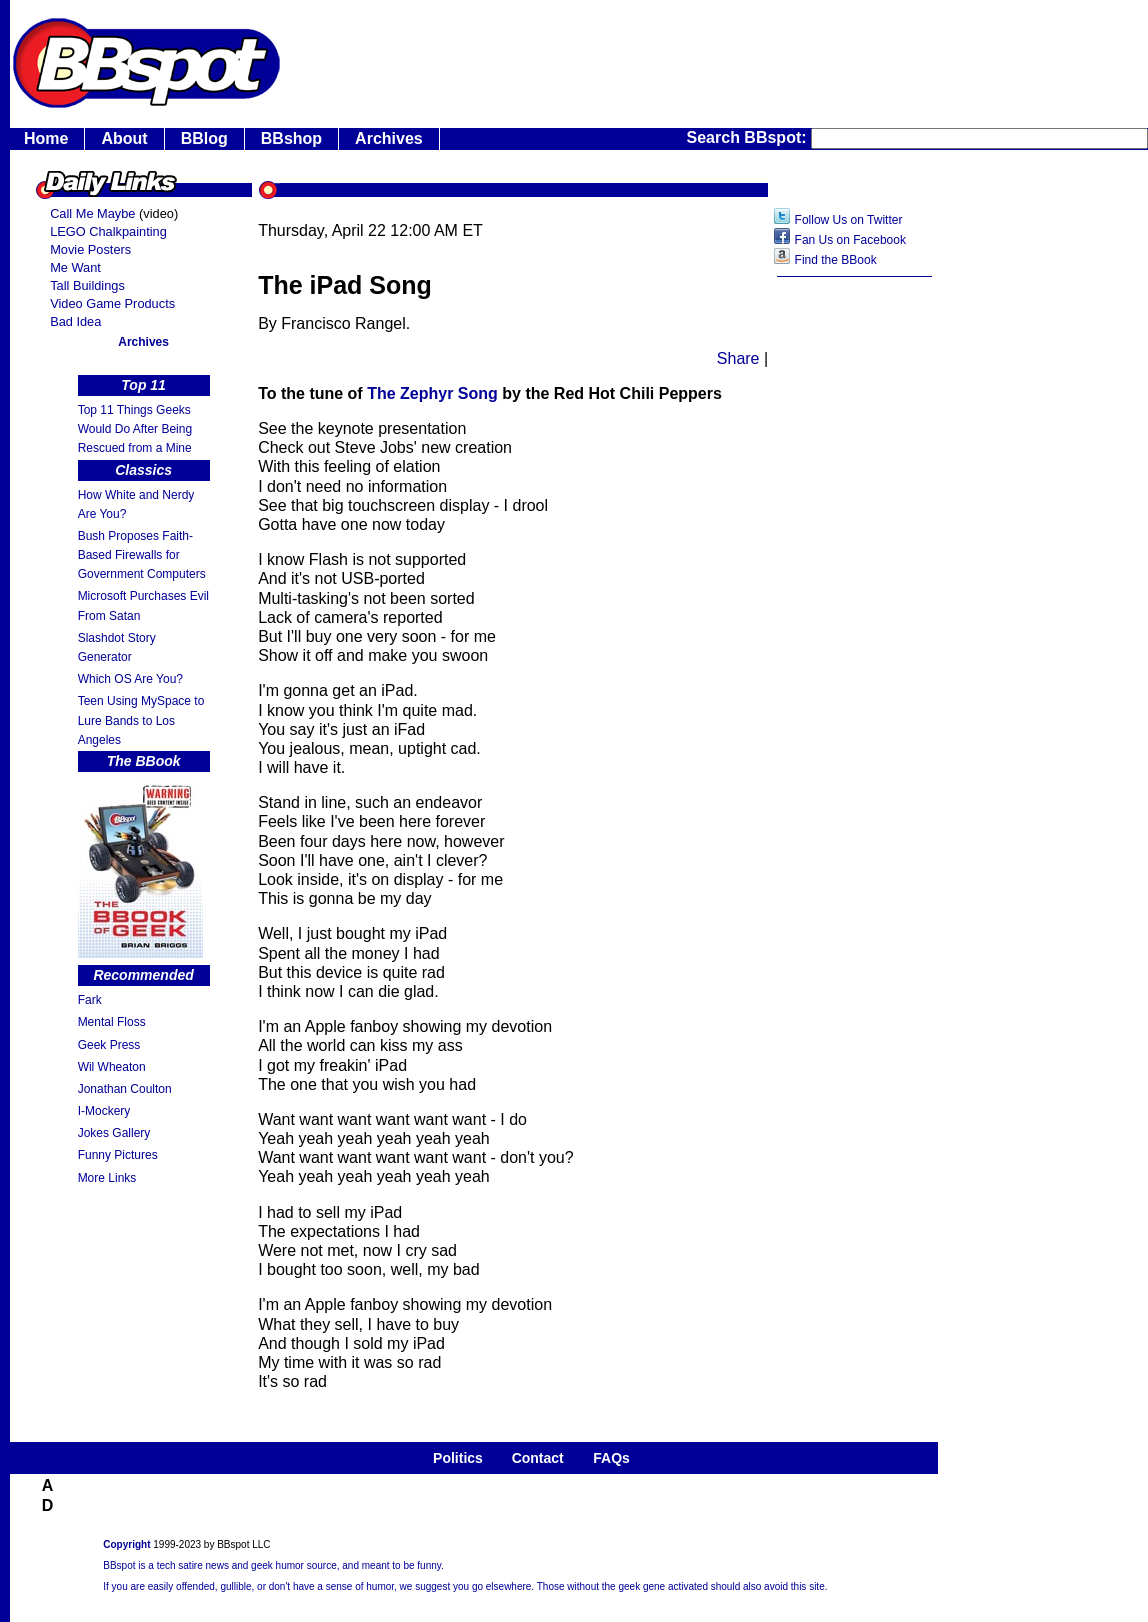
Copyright (126, 1544)
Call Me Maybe (92, 213)
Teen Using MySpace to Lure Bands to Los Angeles (141, 720)
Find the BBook (836, 260)
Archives (389, 138)
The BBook (144, 761)
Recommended (143, 975)
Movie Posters (90, 249)
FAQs (611, 1458)
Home (46, 138)
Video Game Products (112, 303)
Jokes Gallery (114, 1133)
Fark (90, 1000)
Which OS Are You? (130, 679)
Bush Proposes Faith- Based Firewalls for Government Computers (142, 555)
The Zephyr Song (434, 393)
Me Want (75, 267)
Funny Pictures (118, 1155)
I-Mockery (104, 1111)
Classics (143, 470)
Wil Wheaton (112, 1067)
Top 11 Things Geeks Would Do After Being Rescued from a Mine (135, 429)
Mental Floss (112, 1022)
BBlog (204, 138)
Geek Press (109, 1045)
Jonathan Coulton (125, 1089)
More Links (107, 1178)
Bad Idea (75, 321)
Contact (538, 1458)
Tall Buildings (87, 285)
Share (738, 358)
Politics (458, 1458)
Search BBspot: (749, 137)
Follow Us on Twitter (849, 220)
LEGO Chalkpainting (108, 231)
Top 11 (143, 385)
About (124, 138)
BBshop (291, 138)
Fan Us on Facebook (850, 240)
